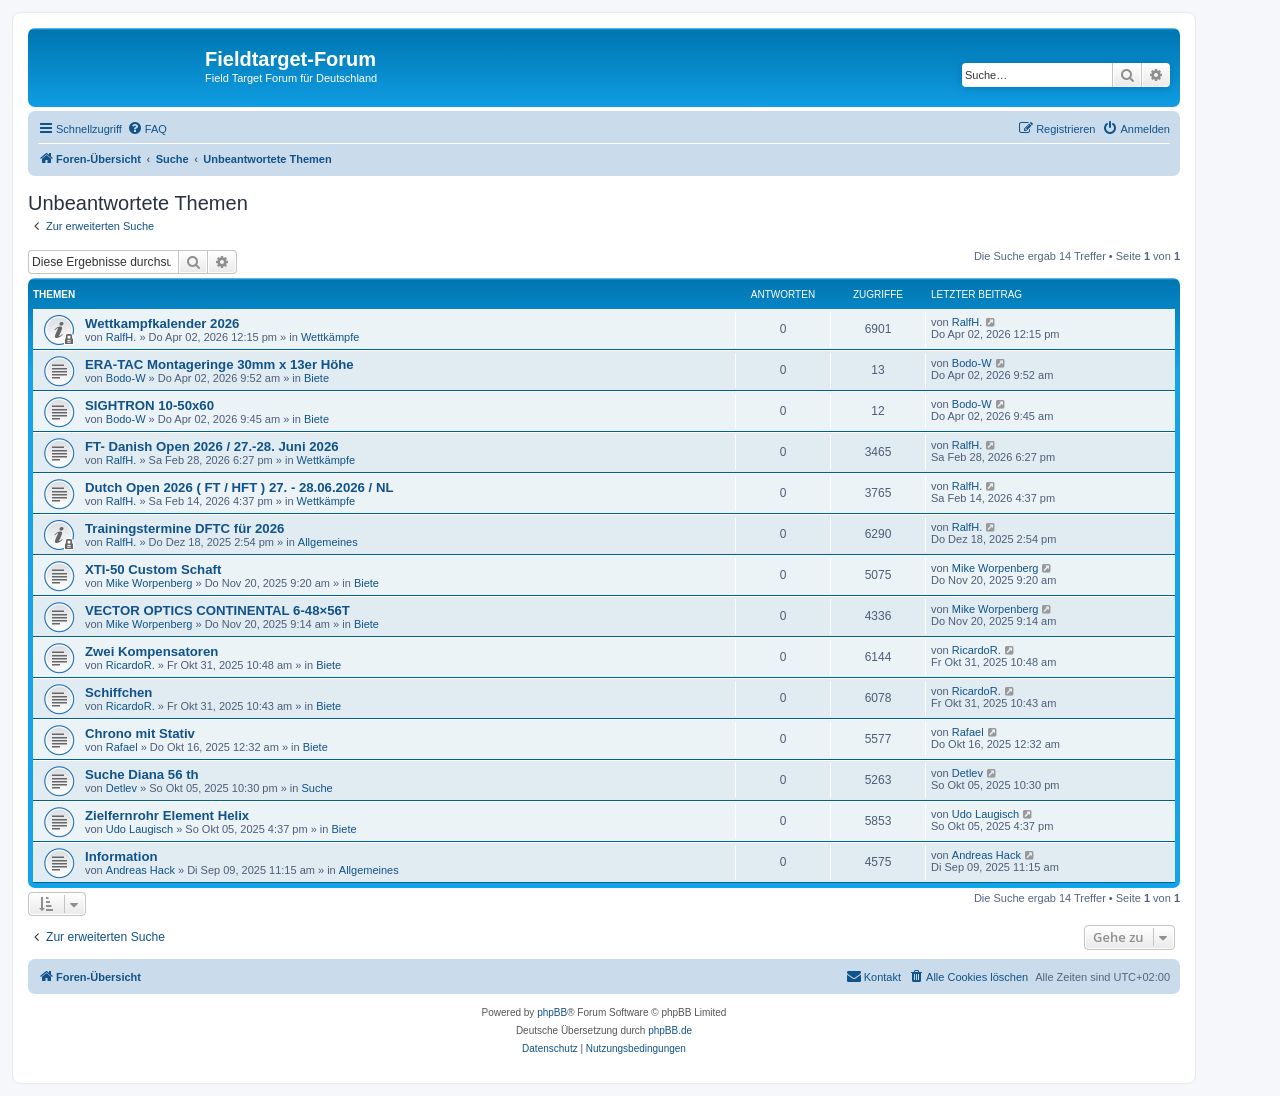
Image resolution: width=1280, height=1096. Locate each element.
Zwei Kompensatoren (151, 651)
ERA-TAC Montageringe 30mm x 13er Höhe (219, 364)
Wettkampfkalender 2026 (162, 323)
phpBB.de (670, 1030)
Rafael (122, 747)
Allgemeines (328, 542)
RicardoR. (130, 665)
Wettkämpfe (330, 337)
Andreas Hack (140, 870)
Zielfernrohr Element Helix (167, 815)
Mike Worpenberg (149, 583)
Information (121, 856)
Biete (316, 378)
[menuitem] (147, 129)
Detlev (121, 788)
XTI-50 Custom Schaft (153, 569)
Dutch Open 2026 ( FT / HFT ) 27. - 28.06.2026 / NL (239, 487)
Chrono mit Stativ (140, 733)
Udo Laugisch (139, 829)
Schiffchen (118, 692)
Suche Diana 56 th (142, 774)
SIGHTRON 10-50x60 (149, 405)
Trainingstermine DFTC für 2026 (184, 528)
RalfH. (121, 337)
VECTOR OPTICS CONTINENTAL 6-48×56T (217, 610)
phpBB (552, 1012)
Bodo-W (126, 378)
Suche (317, 788)
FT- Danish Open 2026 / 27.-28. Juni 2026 (212, 446)
